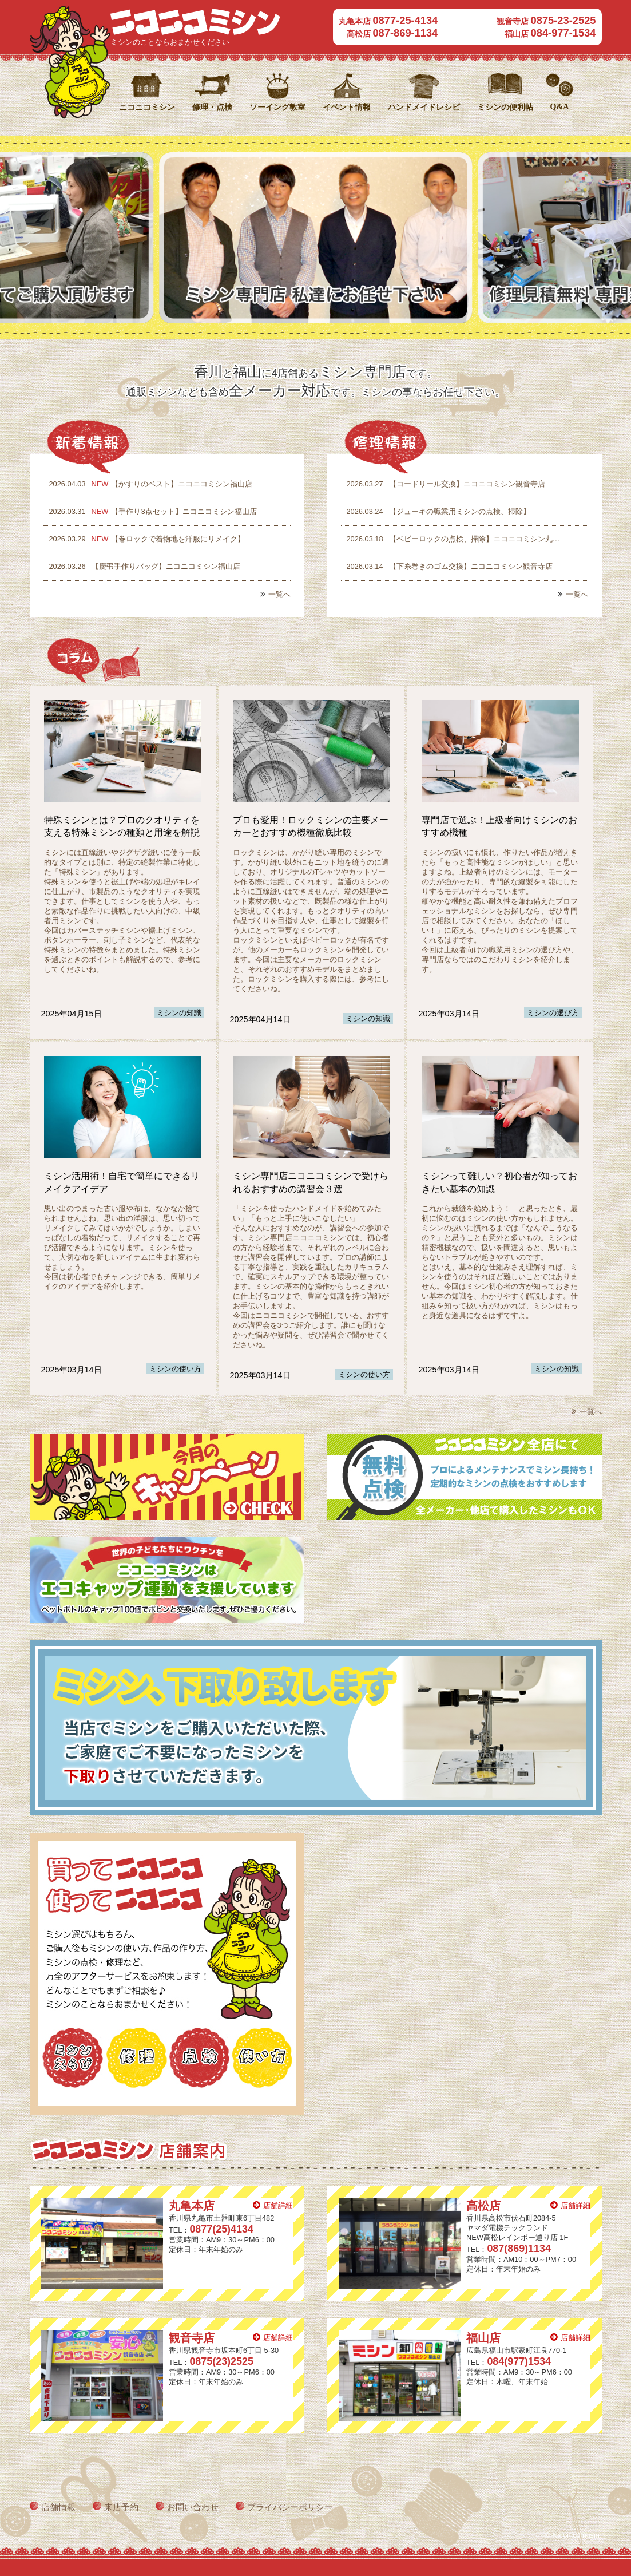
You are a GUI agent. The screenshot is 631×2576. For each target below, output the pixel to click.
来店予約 (121, 2507)
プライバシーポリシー (290, 2507)
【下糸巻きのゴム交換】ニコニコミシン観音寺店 (447, 566)
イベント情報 (347, 107)
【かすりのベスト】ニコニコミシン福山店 (148, 484)
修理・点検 (212, 107)
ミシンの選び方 (553, 1012)
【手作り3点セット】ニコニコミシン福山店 (150, 511)
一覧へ (279, 594)
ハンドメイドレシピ (424, 107)
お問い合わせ (193, 2507)
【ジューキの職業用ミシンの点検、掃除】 (435, 511)
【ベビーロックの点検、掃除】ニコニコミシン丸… (450, 539)
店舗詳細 (278, 2205)
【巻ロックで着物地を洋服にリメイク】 (144, 539)
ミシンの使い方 (175, 1368)
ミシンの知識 (179, 1012)
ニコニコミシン (195, 22)
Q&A (559, 106)
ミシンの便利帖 (505, 107)
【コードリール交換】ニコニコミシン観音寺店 (443, 484)
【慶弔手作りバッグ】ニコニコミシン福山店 (141, 566)
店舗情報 (58, 2507)
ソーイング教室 (277, 107)
